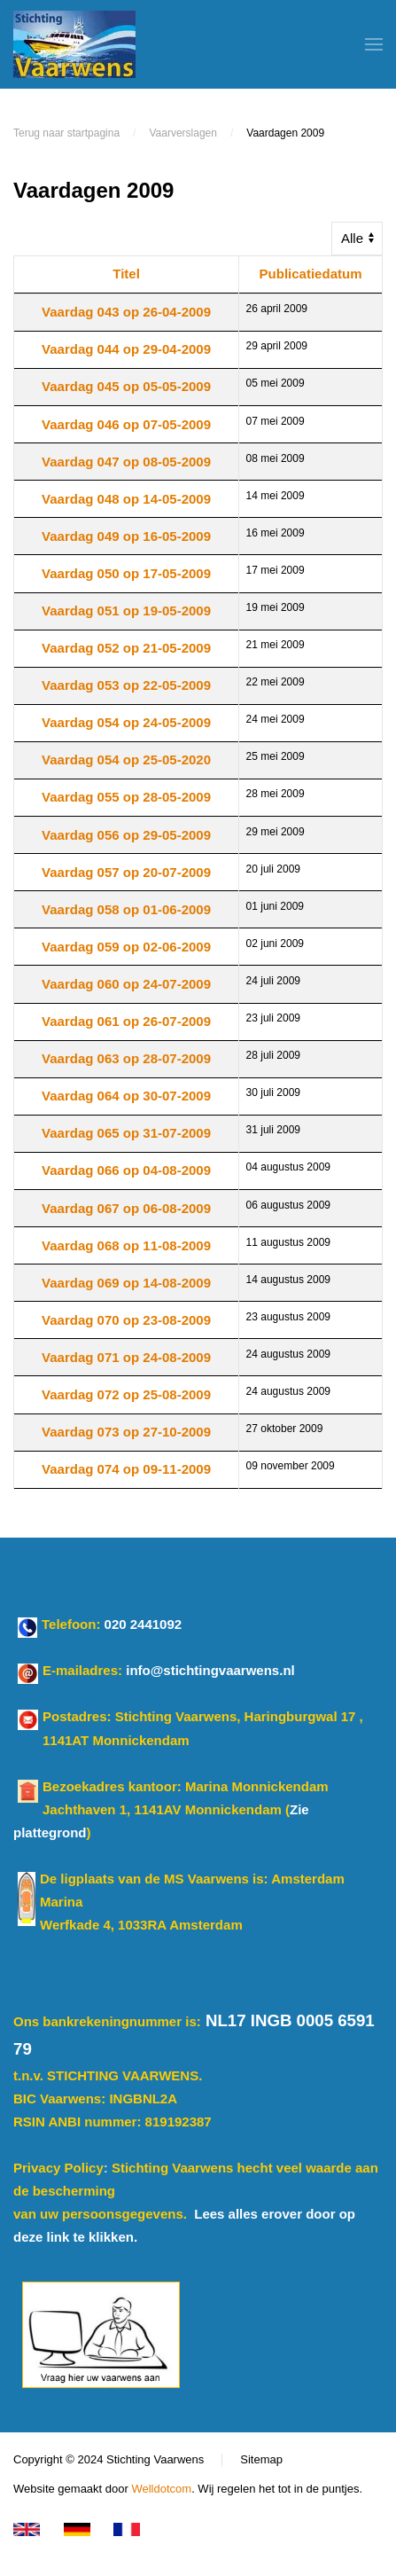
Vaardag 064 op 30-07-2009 (126, 1095)
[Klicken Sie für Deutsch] (80, 2529)
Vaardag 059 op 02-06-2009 (126, 946)
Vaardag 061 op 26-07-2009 (126, 1021)
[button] (374, 44)
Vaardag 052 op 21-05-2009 (126, 647)
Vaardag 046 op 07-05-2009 (126, 424)
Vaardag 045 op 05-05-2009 (126, 386)
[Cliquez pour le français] (129, 2529)
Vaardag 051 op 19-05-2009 (126, 610)
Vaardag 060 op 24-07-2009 (126, 983)
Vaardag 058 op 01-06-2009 (126, 909)
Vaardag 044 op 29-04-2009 (126, 348)
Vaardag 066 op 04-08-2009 (126, 1170)
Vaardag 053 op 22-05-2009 (126, 685)
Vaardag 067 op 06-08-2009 (126, 1208)
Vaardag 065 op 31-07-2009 (126, 1132)
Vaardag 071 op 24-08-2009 (126, 1357)
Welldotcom (161, 2488)
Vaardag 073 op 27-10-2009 (126, 1431)
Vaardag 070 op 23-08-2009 (126, 1319)
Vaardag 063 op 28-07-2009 (126, 1058)
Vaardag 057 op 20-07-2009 (126, 872)
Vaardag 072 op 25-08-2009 (126, 1394)
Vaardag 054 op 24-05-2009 (126, 722)
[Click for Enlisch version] (29, 2529)
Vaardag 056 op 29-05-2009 (126, 834)
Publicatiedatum (311, 273)
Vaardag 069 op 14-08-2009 (126, 1282)
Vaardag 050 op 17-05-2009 (126, 573)
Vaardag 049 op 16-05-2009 (126, 536)
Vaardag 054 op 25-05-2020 (126, 759)
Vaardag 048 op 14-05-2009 (126, 498)
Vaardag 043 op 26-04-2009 (126, 311)
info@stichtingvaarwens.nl (210, 1671)
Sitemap (261, 2460)
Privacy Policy (58, 2167)
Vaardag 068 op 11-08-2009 (126, 1245)
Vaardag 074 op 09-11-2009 (126, 1468)
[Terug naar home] (74, 44)
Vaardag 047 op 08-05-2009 (126, 461)
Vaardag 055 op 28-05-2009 (126, 796)
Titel (126, 273)
